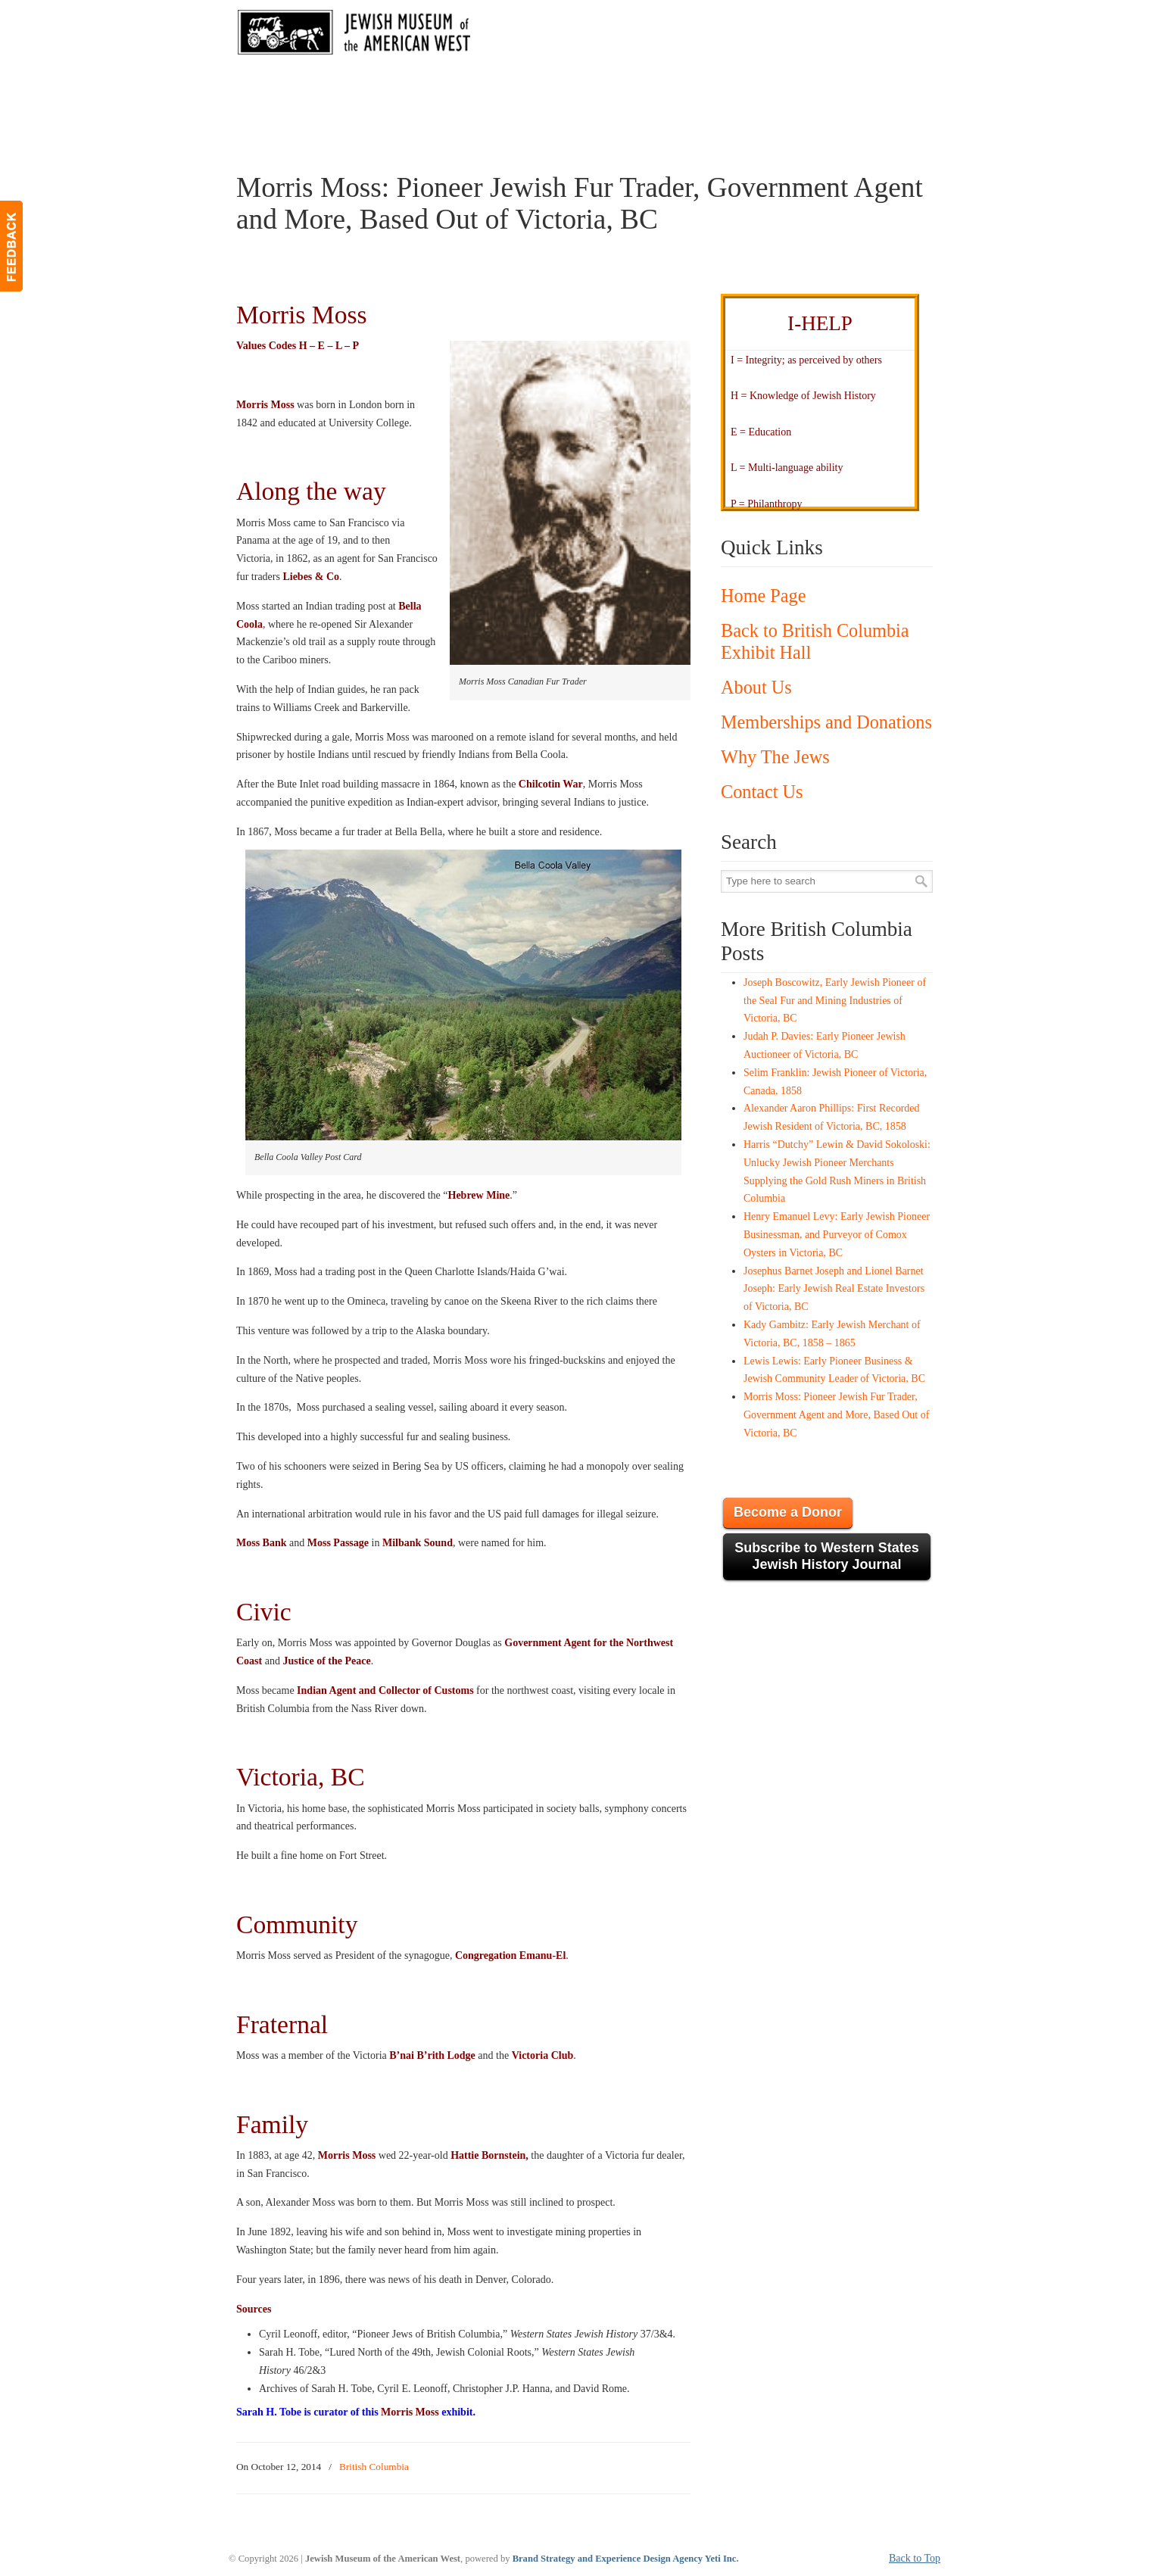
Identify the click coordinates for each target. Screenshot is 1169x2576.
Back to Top (914, 2558)
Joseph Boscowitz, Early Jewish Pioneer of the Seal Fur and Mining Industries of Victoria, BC (834, 1000)
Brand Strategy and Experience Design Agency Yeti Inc (625, 2558)
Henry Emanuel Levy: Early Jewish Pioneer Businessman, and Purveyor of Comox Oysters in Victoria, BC (836, 1234)
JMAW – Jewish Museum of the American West (354, 35)
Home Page (763, 595)
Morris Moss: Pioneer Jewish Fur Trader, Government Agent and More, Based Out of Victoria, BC (836, 1415)
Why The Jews (775, 757)
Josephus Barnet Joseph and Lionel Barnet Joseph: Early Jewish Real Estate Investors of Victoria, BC (833, 1289)
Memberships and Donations (826, 722)
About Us (756, 687)
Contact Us (762, 791)
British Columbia (374, 2466)
